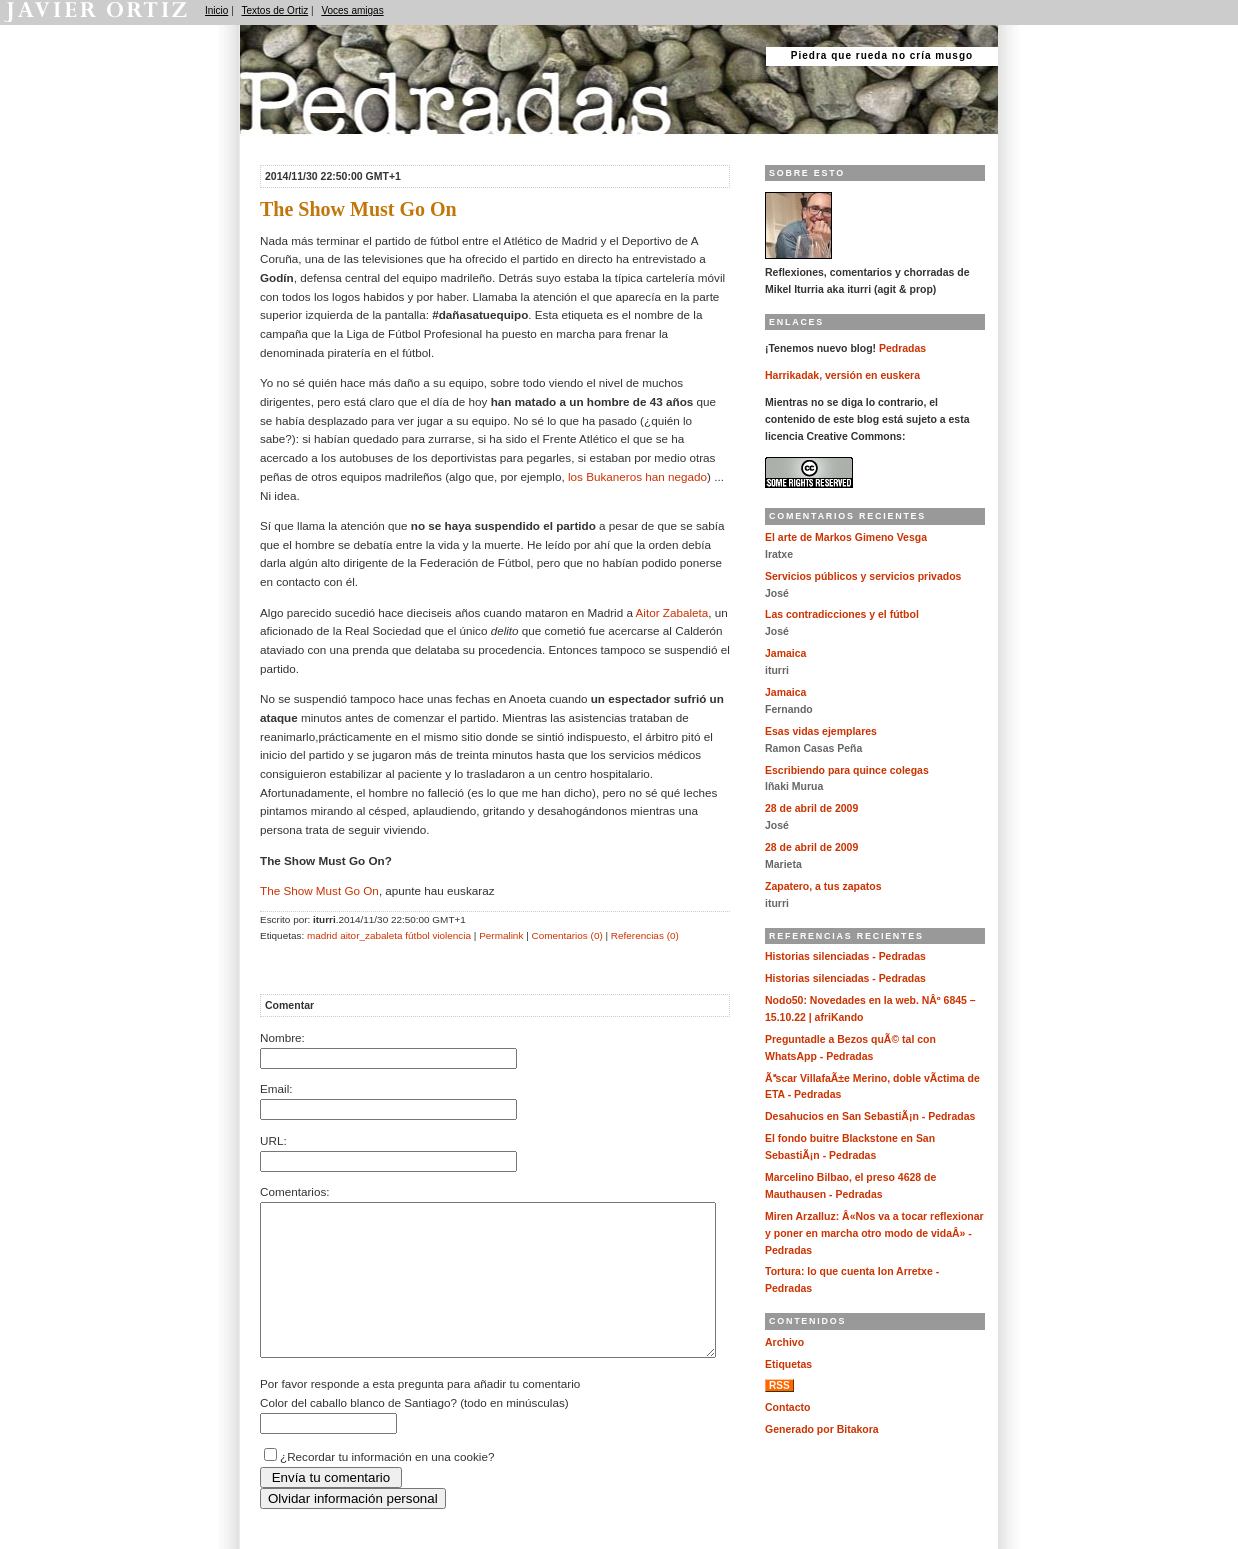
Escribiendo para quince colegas (847, 770)
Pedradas (279, 142)
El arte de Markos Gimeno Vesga (846, 537)
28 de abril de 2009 (811, 808)
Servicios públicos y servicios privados (863, 576)
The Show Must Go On (319, 890)
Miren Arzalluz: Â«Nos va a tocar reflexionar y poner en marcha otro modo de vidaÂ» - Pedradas (874, 1233)
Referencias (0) (645, 935)
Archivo (784, 1342)
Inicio (216, 10)
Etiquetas (788, 1364)
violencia (451, 935)
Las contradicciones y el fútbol (842, 614)
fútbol (417, 935)
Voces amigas (352, 10)
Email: (276, 1088)
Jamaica (785, 653)
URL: (273, 1140)
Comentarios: (295, 1191)
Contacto (787, 1407)
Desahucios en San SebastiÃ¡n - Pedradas (870, 1116)
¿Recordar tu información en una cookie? (387, 1486)
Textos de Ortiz (275, 10)
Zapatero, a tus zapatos (823, 886)
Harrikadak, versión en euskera (842, 375)
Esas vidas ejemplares (821, 731)
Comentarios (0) (566, 935)
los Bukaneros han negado (637, 476)
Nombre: (282, 1037)
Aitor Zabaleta (672, 612)
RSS (779, 1385)
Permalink (501, 935)
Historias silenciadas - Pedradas (845, 956)
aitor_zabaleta (371, 935)
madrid (322, 935)
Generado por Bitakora (822, 1429)
